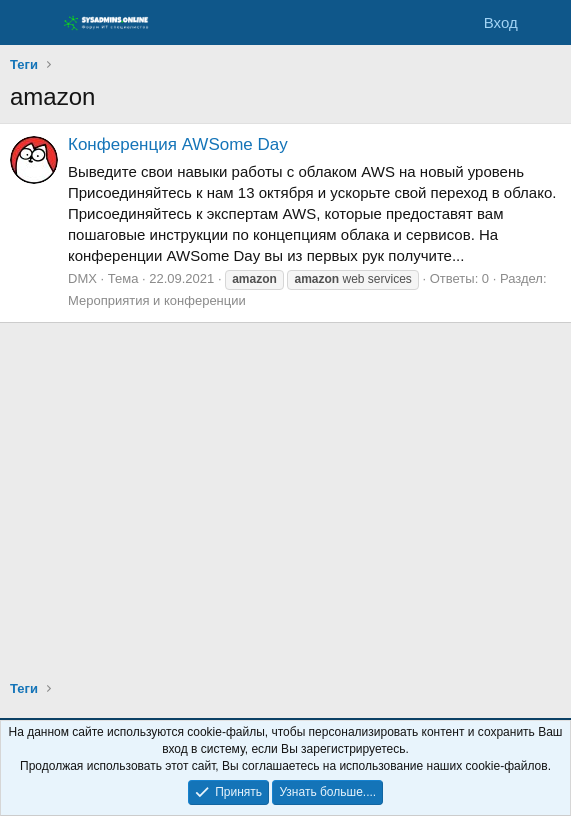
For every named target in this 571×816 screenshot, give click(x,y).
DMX (82, 278)
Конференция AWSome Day (178, 144)
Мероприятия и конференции (157, 300)
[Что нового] (547, 22)
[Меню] (27, 23)
